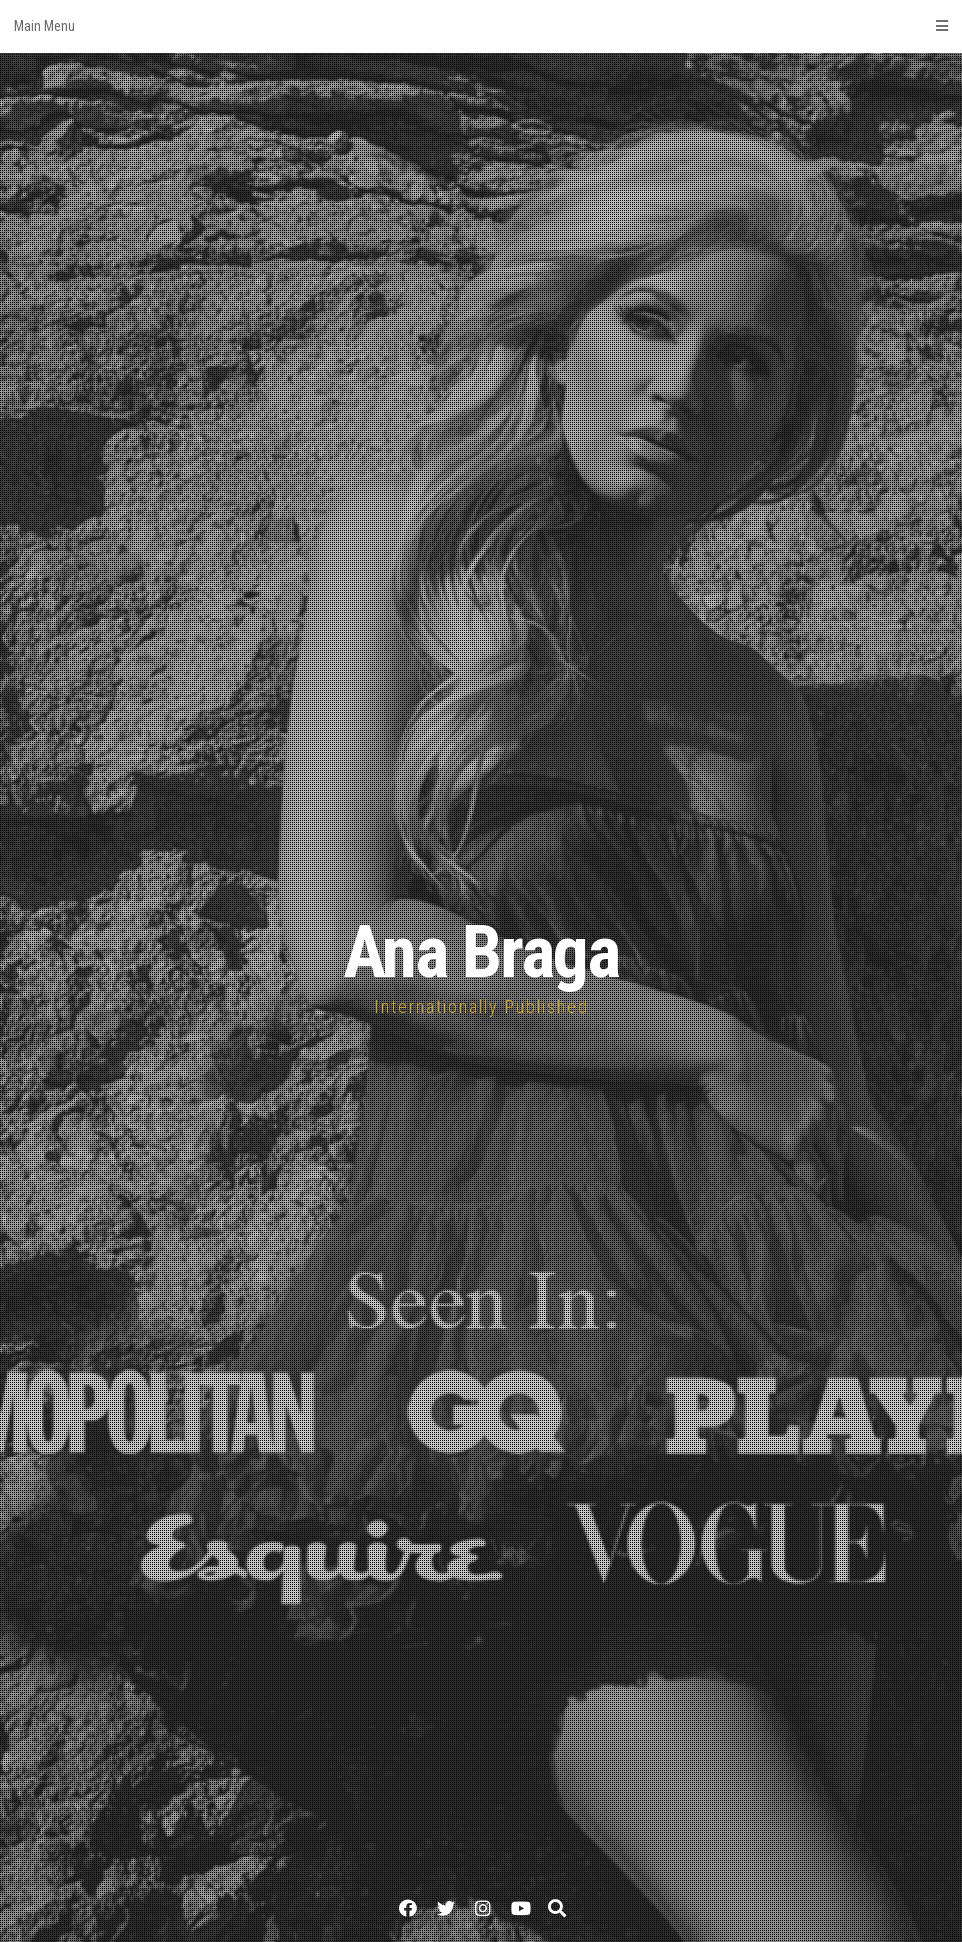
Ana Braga (481, 952)
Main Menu (481, 26)
